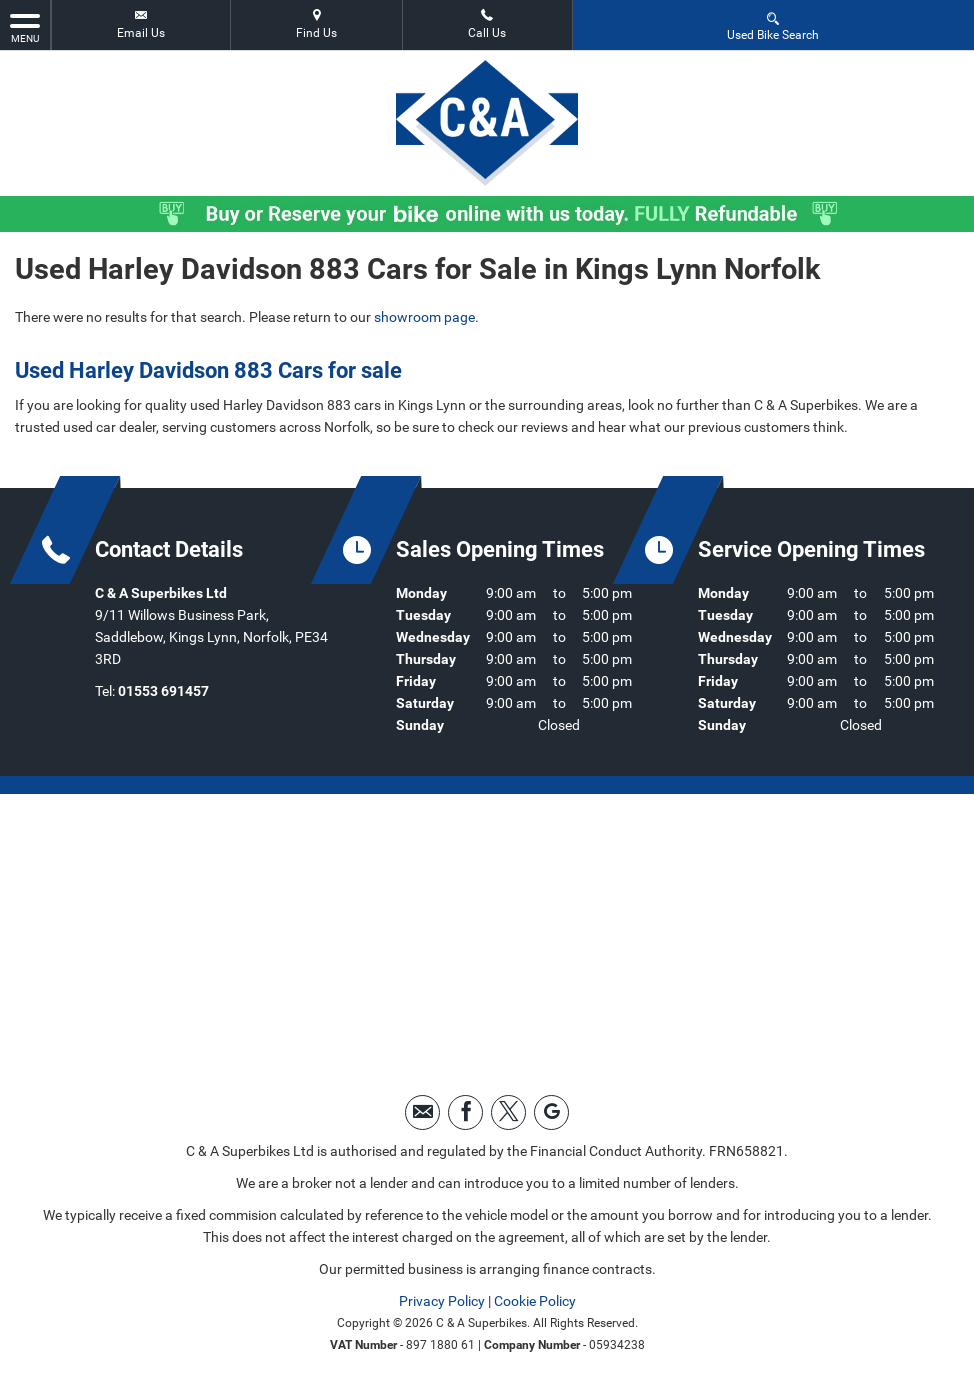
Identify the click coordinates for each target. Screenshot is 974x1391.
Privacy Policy (442, 1301)
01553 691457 (163, 691)
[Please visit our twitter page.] (508, 1112)
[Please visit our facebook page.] (465, 1112)
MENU (25, 27)
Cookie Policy (535, 1301)
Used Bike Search (773, 25)
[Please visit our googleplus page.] (551, 1112)
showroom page (424, 317)
